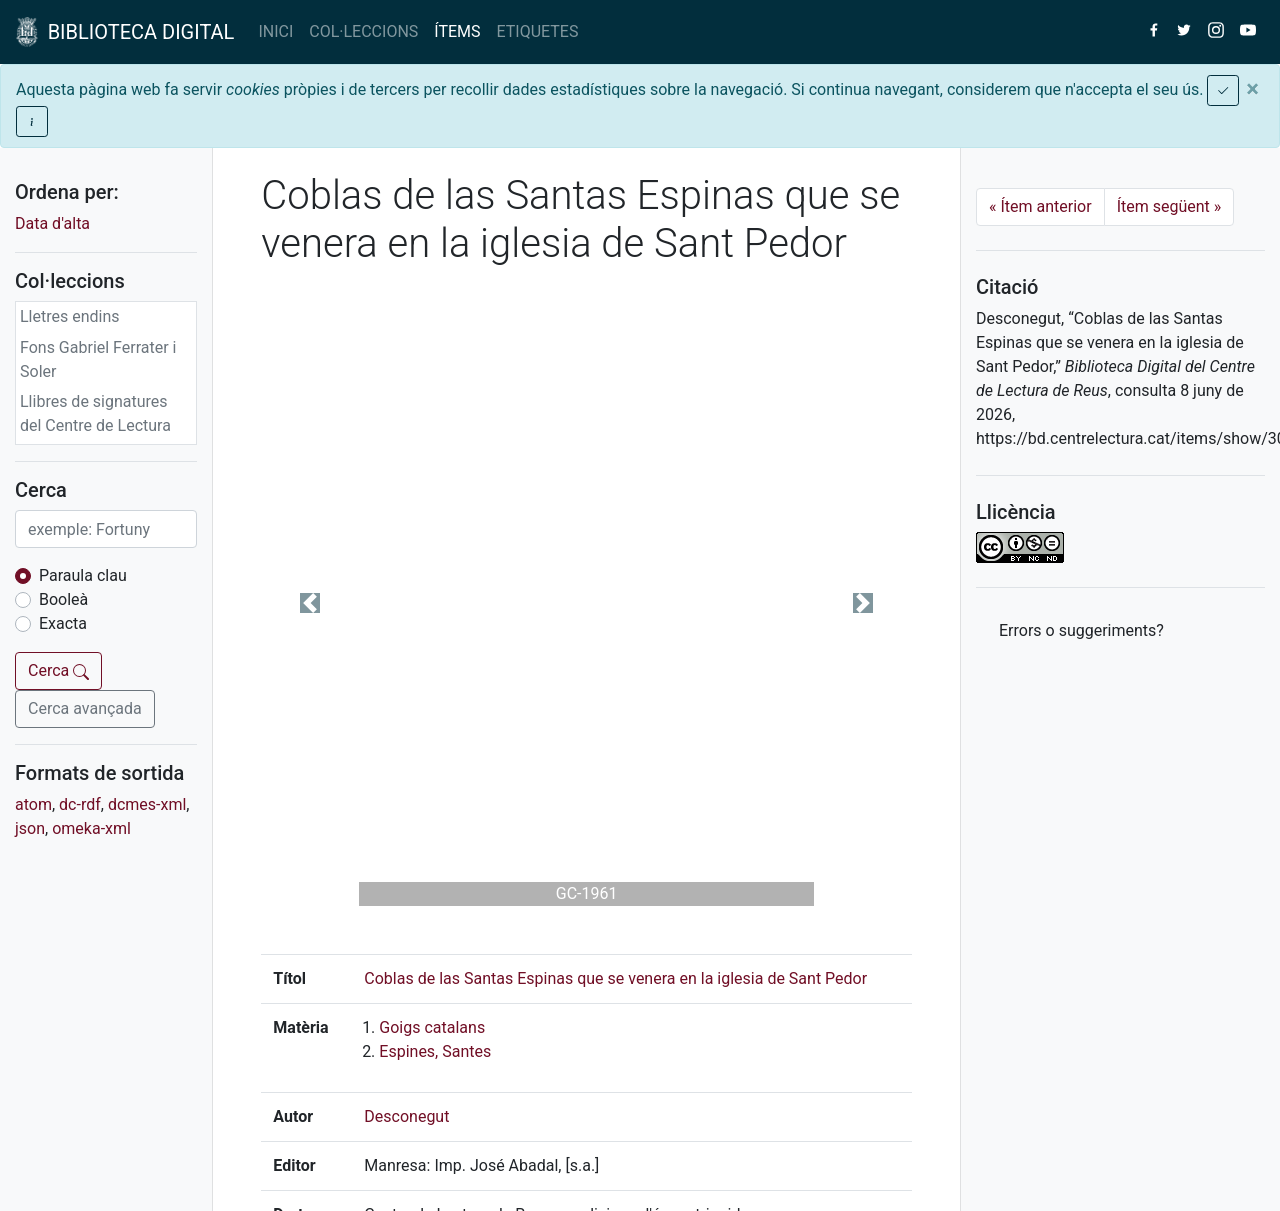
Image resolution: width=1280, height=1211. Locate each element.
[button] (310, 603)
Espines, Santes (435, 1051)
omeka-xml (91, 828)
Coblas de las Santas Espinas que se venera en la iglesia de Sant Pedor (615, 978)
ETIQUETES (538, 31)
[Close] (1252, 89)
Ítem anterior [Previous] (1040, 206)
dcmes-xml (147, 804)
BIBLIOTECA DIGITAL (125, 32)
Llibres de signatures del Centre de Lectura (95, 413)
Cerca (58, 670)
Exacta (63, 623)
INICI (275, 31)
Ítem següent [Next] (1169, 206)
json (30, 828)
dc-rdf (80, 804)
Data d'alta (52, 223)
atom (33, 804)
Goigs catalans (432, 1027)
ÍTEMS (457, 31)
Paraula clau (83, 575)
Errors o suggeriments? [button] (1081, 630)
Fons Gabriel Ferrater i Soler (98, 359)
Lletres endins (70, 316)
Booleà (63, 599)
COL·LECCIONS (363, 31)
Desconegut (406, 1116)
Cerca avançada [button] (85, 708)
